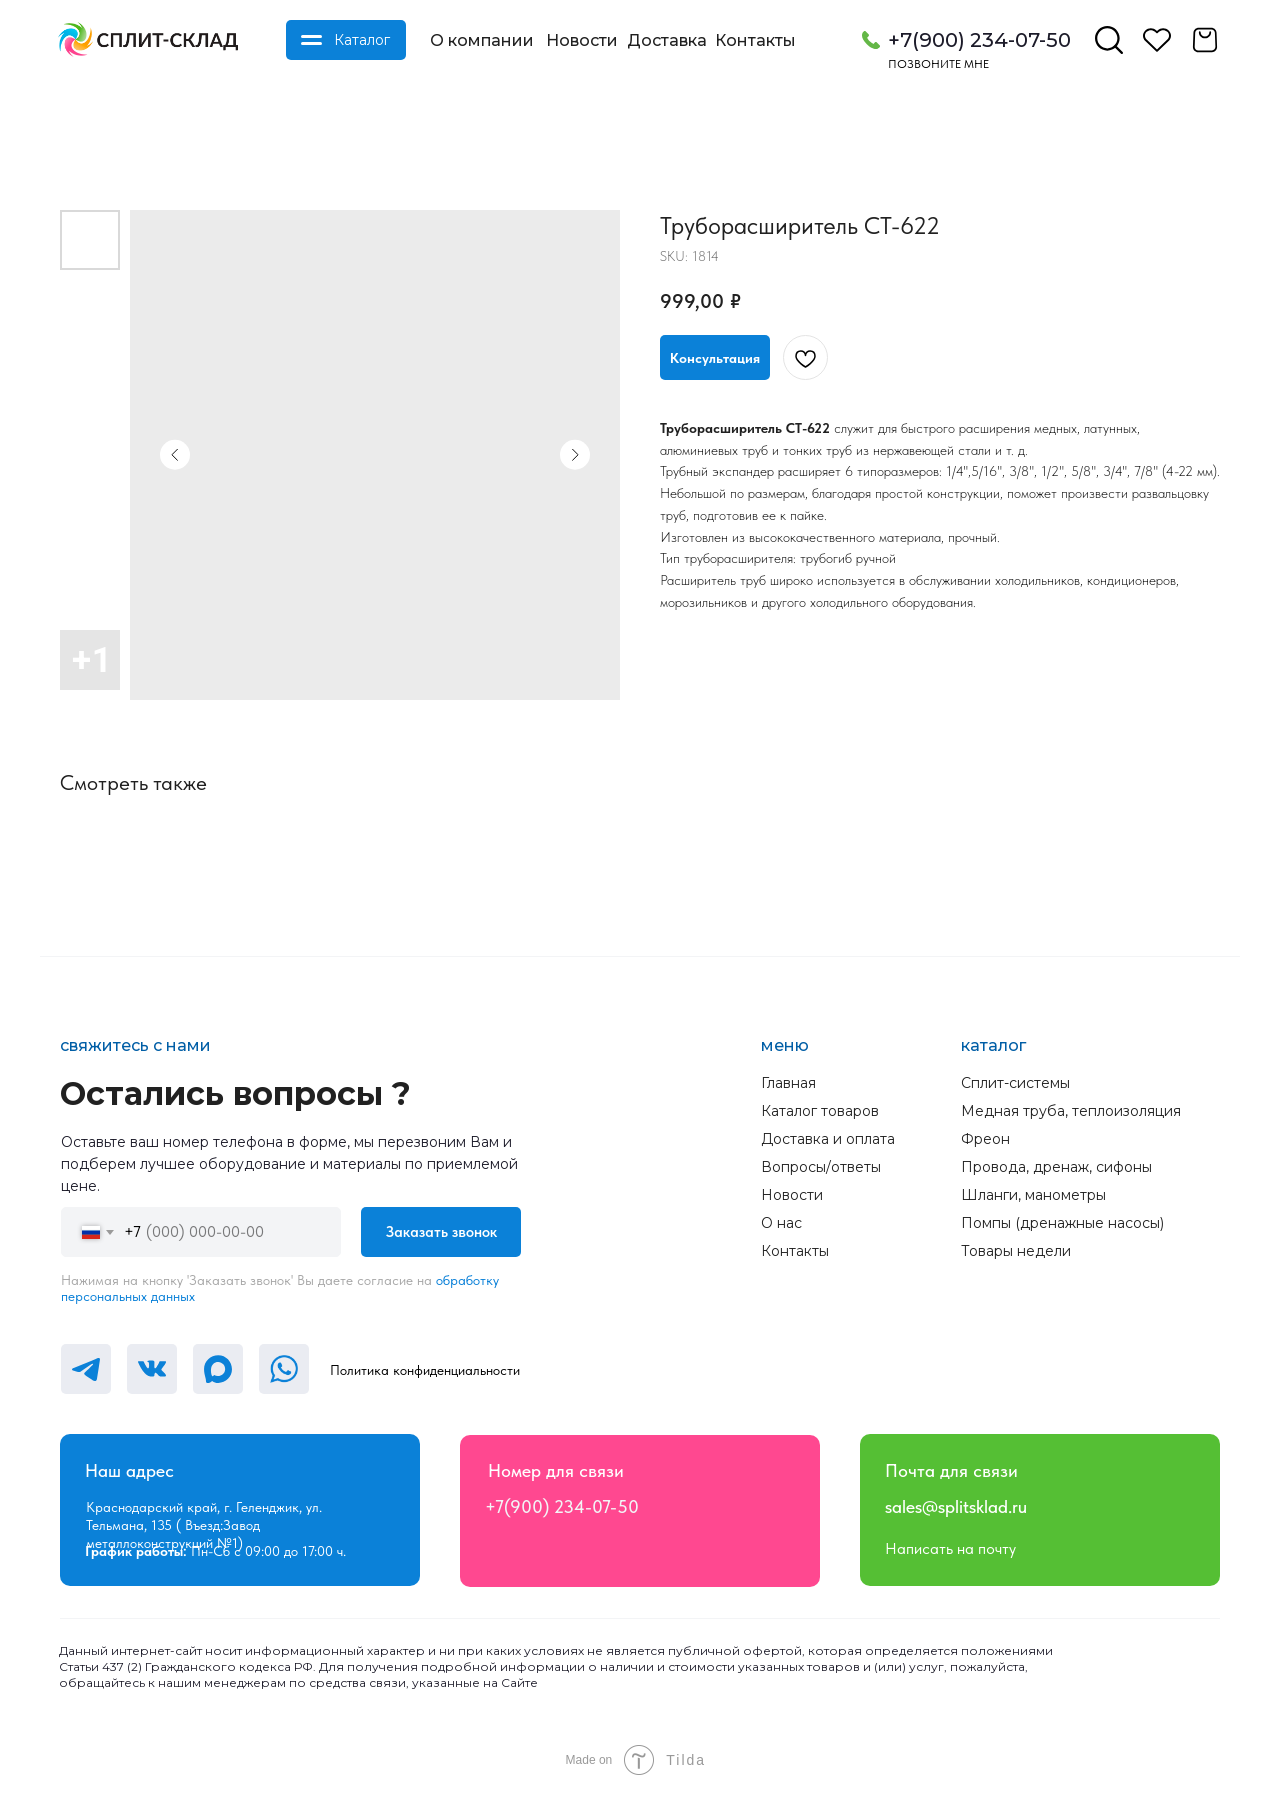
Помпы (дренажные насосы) (1062, 1223)
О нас (781, 1223)
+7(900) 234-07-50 (979, 40)
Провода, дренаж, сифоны (1056, 1167)
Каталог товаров (820, 1111)
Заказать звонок (441, 1232)
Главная (788, 1083)
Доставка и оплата (828, 1139)
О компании (482, 40)
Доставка (667, 40)
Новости (582, 40)
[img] (148, 40)
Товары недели (1016, 1251)
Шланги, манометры (1033, 1195)
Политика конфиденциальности (425, 1370)
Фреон (985, 1139)
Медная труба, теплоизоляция (1071, 1111)
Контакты (755, 40)
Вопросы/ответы (821, 1167)
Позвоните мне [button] (938, 64)
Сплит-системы (1015, 1083)
